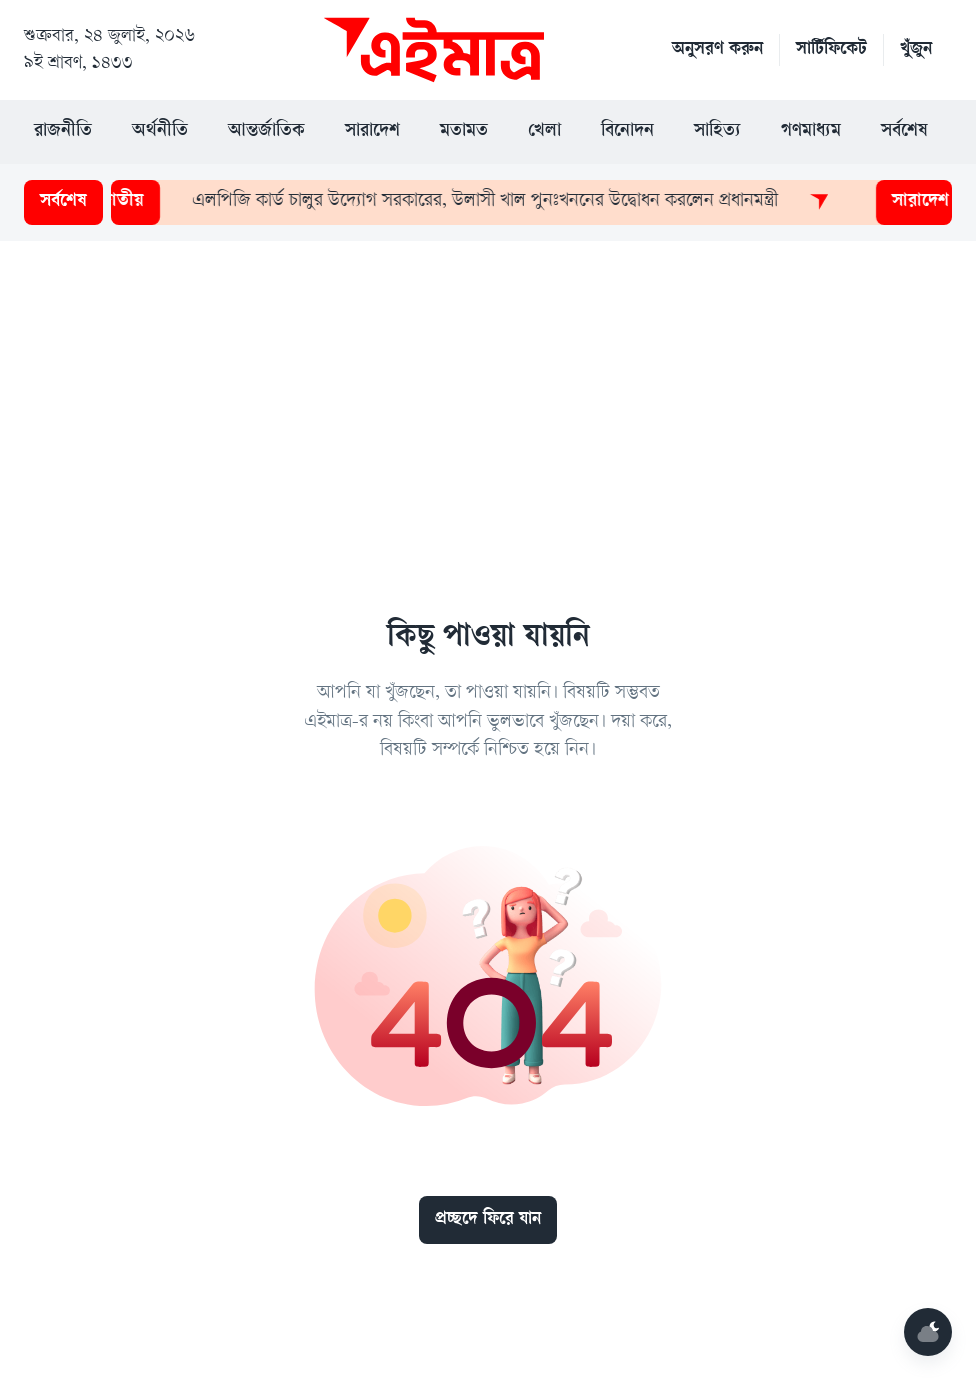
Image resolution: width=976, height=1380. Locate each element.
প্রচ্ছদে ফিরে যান (488, 1220)
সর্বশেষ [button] (904, 132)
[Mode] (928, 1332)
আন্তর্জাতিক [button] (266, 132)
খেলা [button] (544, 132)
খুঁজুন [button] (916, 50)
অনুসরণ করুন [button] (717, 50)
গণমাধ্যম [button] (811, 132)
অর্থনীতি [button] (160, 132)
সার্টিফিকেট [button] (831, 50)
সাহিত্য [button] (717, 132)
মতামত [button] (464, 132)
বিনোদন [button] (627, 132)
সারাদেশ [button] (372, 132)
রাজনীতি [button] (63, 132)
